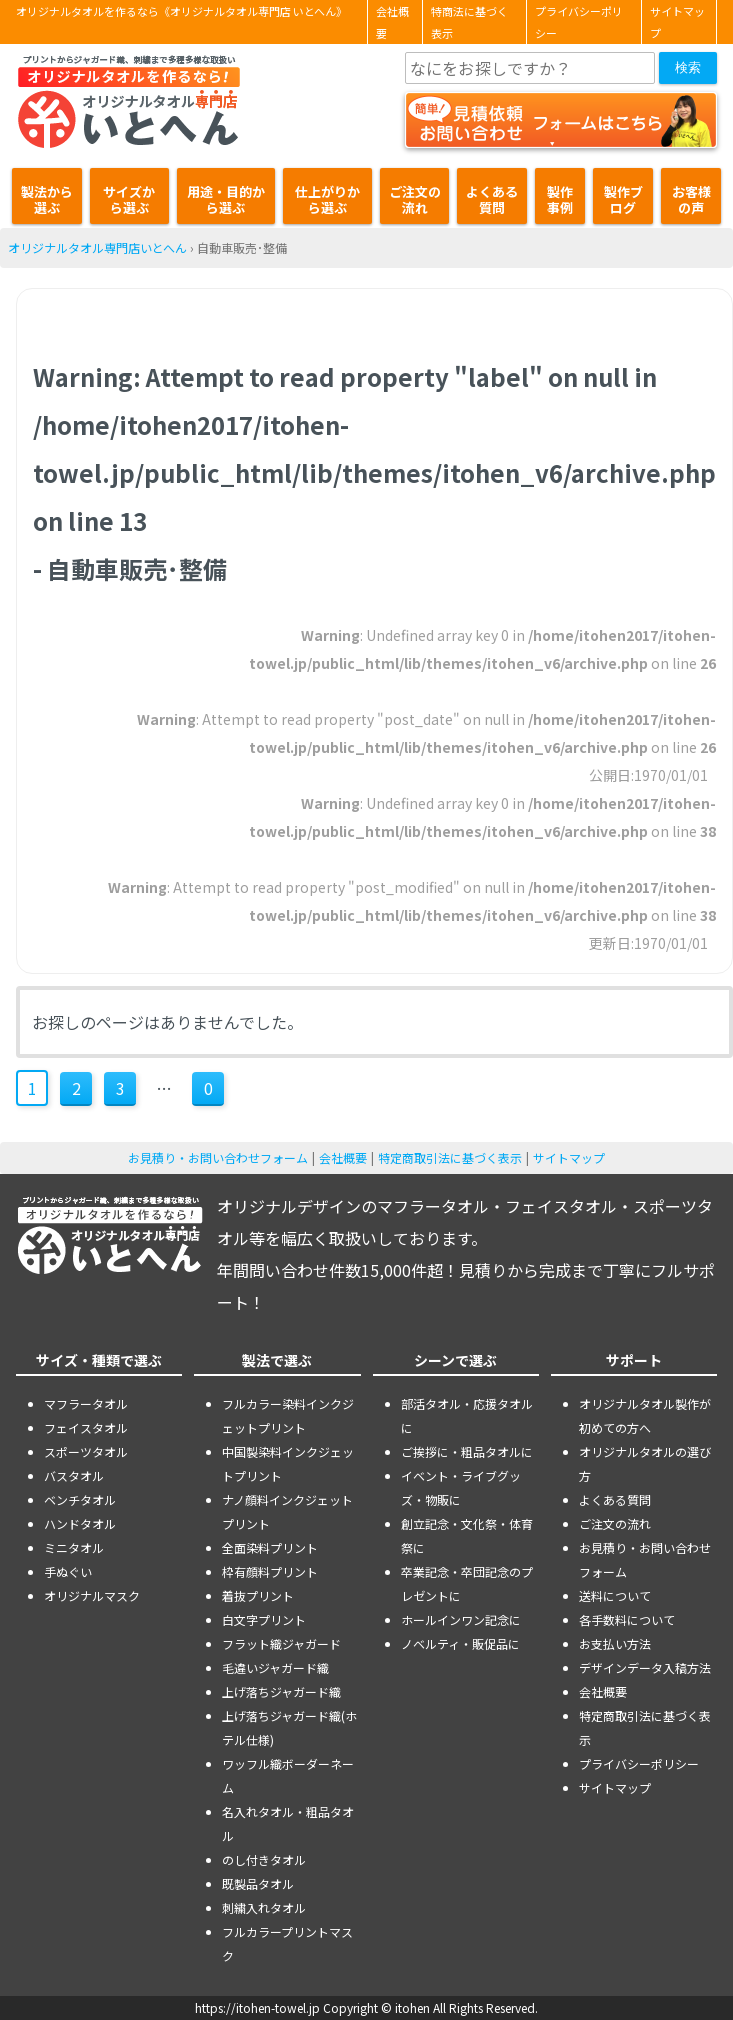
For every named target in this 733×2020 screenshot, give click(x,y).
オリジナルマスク (92, 1595)
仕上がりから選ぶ (327, 199)
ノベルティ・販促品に (460, 1643)
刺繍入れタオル (264, 1907)
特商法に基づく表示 (469, 22)
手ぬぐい (68, 1571)
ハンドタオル (80, 1523)
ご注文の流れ (415, 199)
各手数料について (627, 1619)
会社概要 (392, 22)
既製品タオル (258, 1883)
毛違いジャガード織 (275, 1667)
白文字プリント (264, 1619)
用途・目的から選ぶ (226, 199)
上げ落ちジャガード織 (281, 1691)
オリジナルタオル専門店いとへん (97, 247)
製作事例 (560, 199)
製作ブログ (623, 199)
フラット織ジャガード (281, 1643)
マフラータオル (86, 1403)
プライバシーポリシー (579, 22)
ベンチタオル (80, 1499)
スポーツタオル (86, 1451)
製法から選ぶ (47, 199)
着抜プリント (258, 1595)
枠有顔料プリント (270, 1571)
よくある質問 (492, 199)
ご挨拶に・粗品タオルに (467, 1451)
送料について (615, 1595)
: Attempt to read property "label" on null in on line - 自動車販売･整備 (374, 472)
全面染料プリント (270, 1547)
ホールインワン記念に (461, 1619)
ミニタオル (74, 1547)
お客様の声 (691, 199)
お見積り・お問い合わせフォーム (218, 1157)
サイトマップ (677, 22)
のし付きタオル (264, 1859)
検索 (688, 67)
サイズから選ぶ (129, 199)
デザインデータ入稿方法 (645, 1667)
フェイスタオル (86, 1427)
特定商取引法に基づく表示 (450, 1157)
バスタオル (74, 1475)
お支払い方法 (615, 1643)
